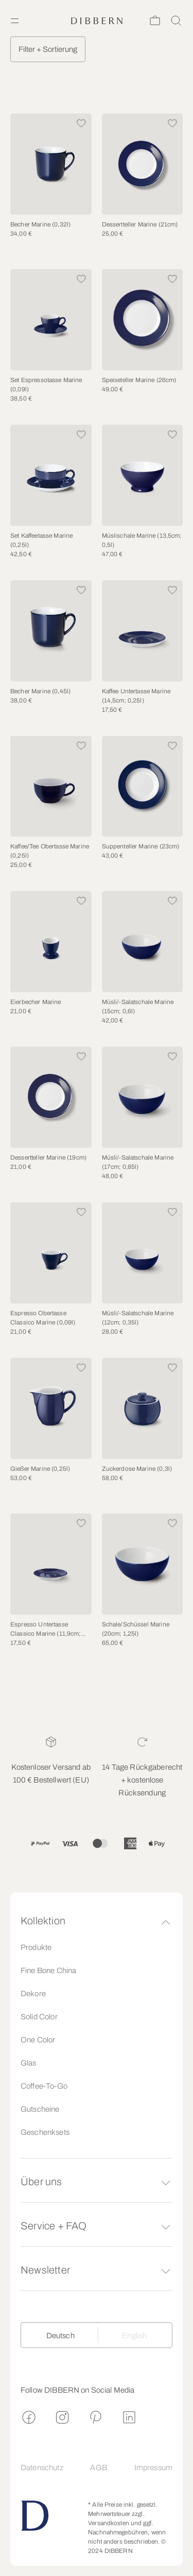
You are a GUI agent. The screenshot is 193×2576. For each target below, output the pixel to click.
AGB (98, 2468)
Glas (29, 2063)
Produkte (36, 1947)
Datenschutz (42, 2468)
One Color (38, 2040)
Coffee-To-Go (44, 2086)
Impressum (153, 2468)
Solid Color (39, 2017)
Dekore (33, 1994)
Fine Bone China (48, 1970)
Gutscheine (40, 2109)
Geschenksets (45, 2132)
